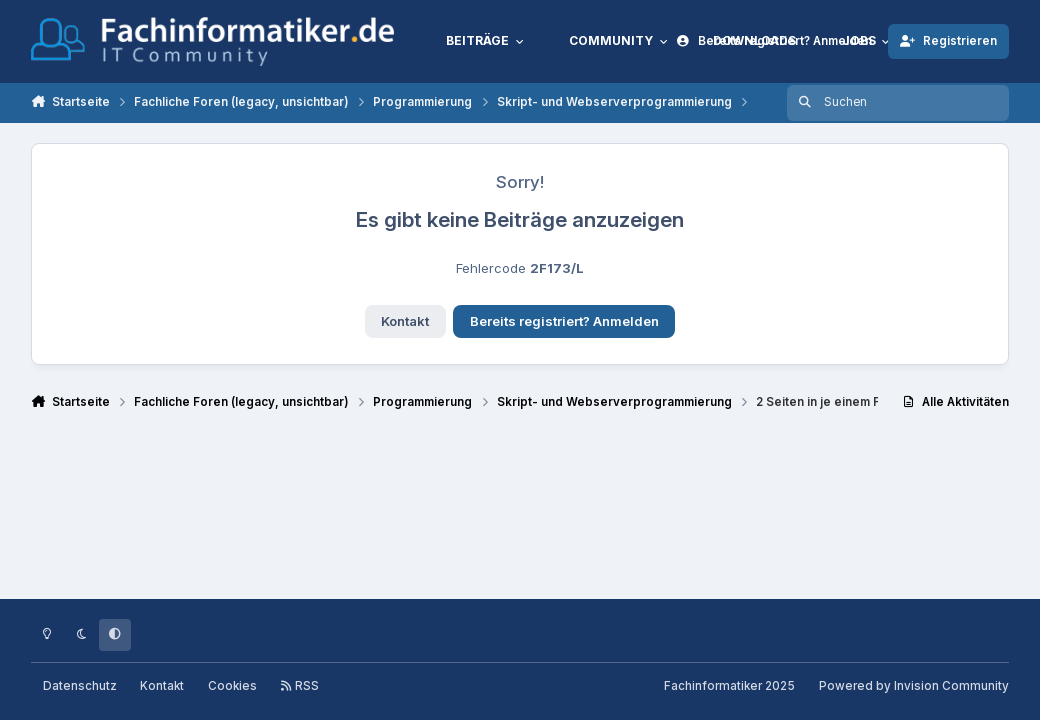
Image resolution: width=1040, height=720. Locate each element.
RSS (299, 686)
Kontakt (405, 321)
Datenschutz (80, 686)
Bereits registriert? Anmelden (564, 321)
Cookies (232, 686)
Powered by (914, 686)
